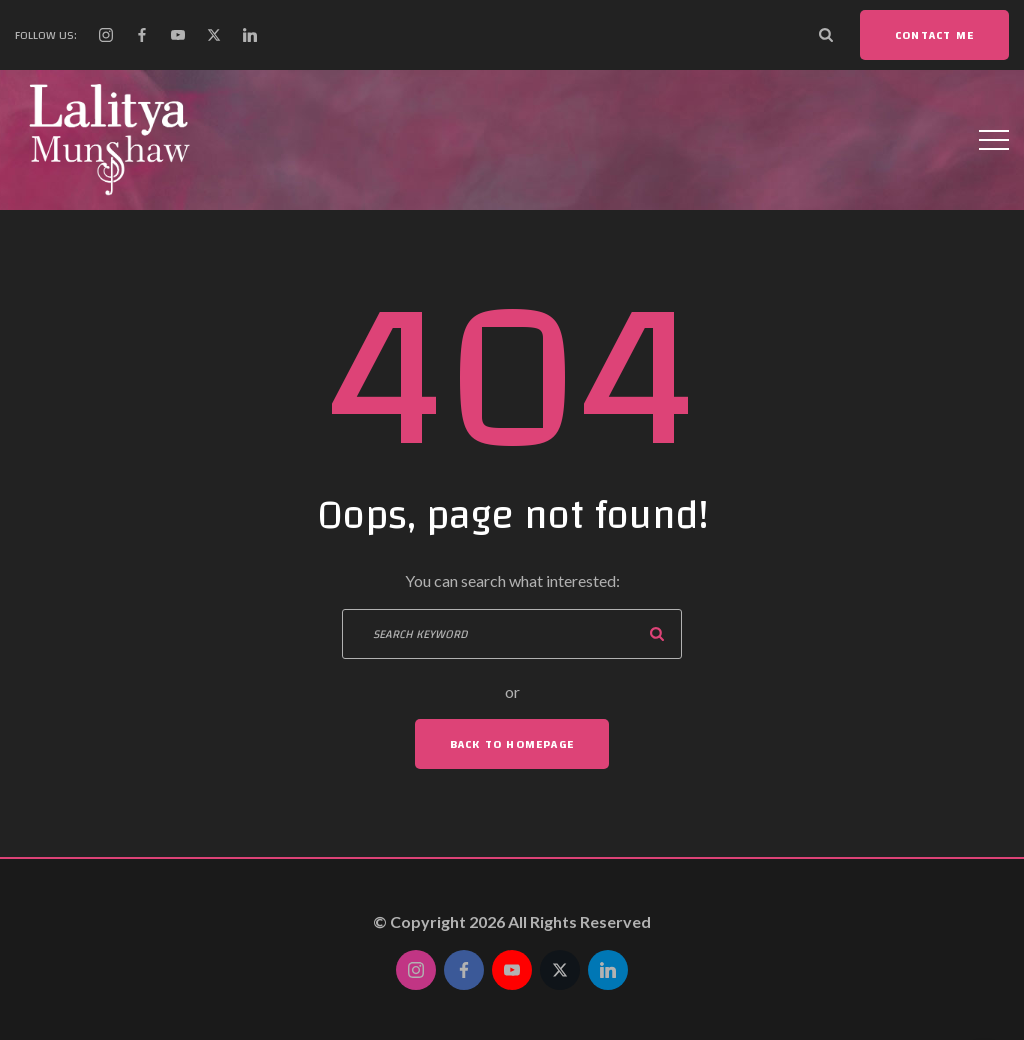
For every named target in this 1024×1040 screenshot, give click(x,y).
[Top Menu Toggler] (994, 140)
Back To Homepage (512, 744)
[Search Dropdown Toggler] (826, 35)
